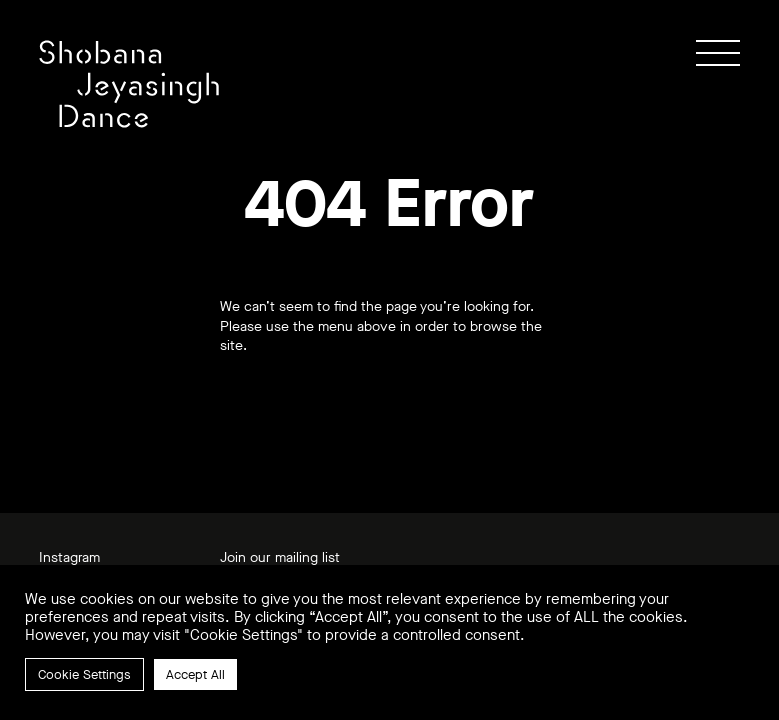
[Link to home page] (129, 84)
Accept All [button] (195, 674)
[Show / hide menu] (718, 53)
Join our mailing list (280, 557)
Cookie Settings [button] (84, 674)
